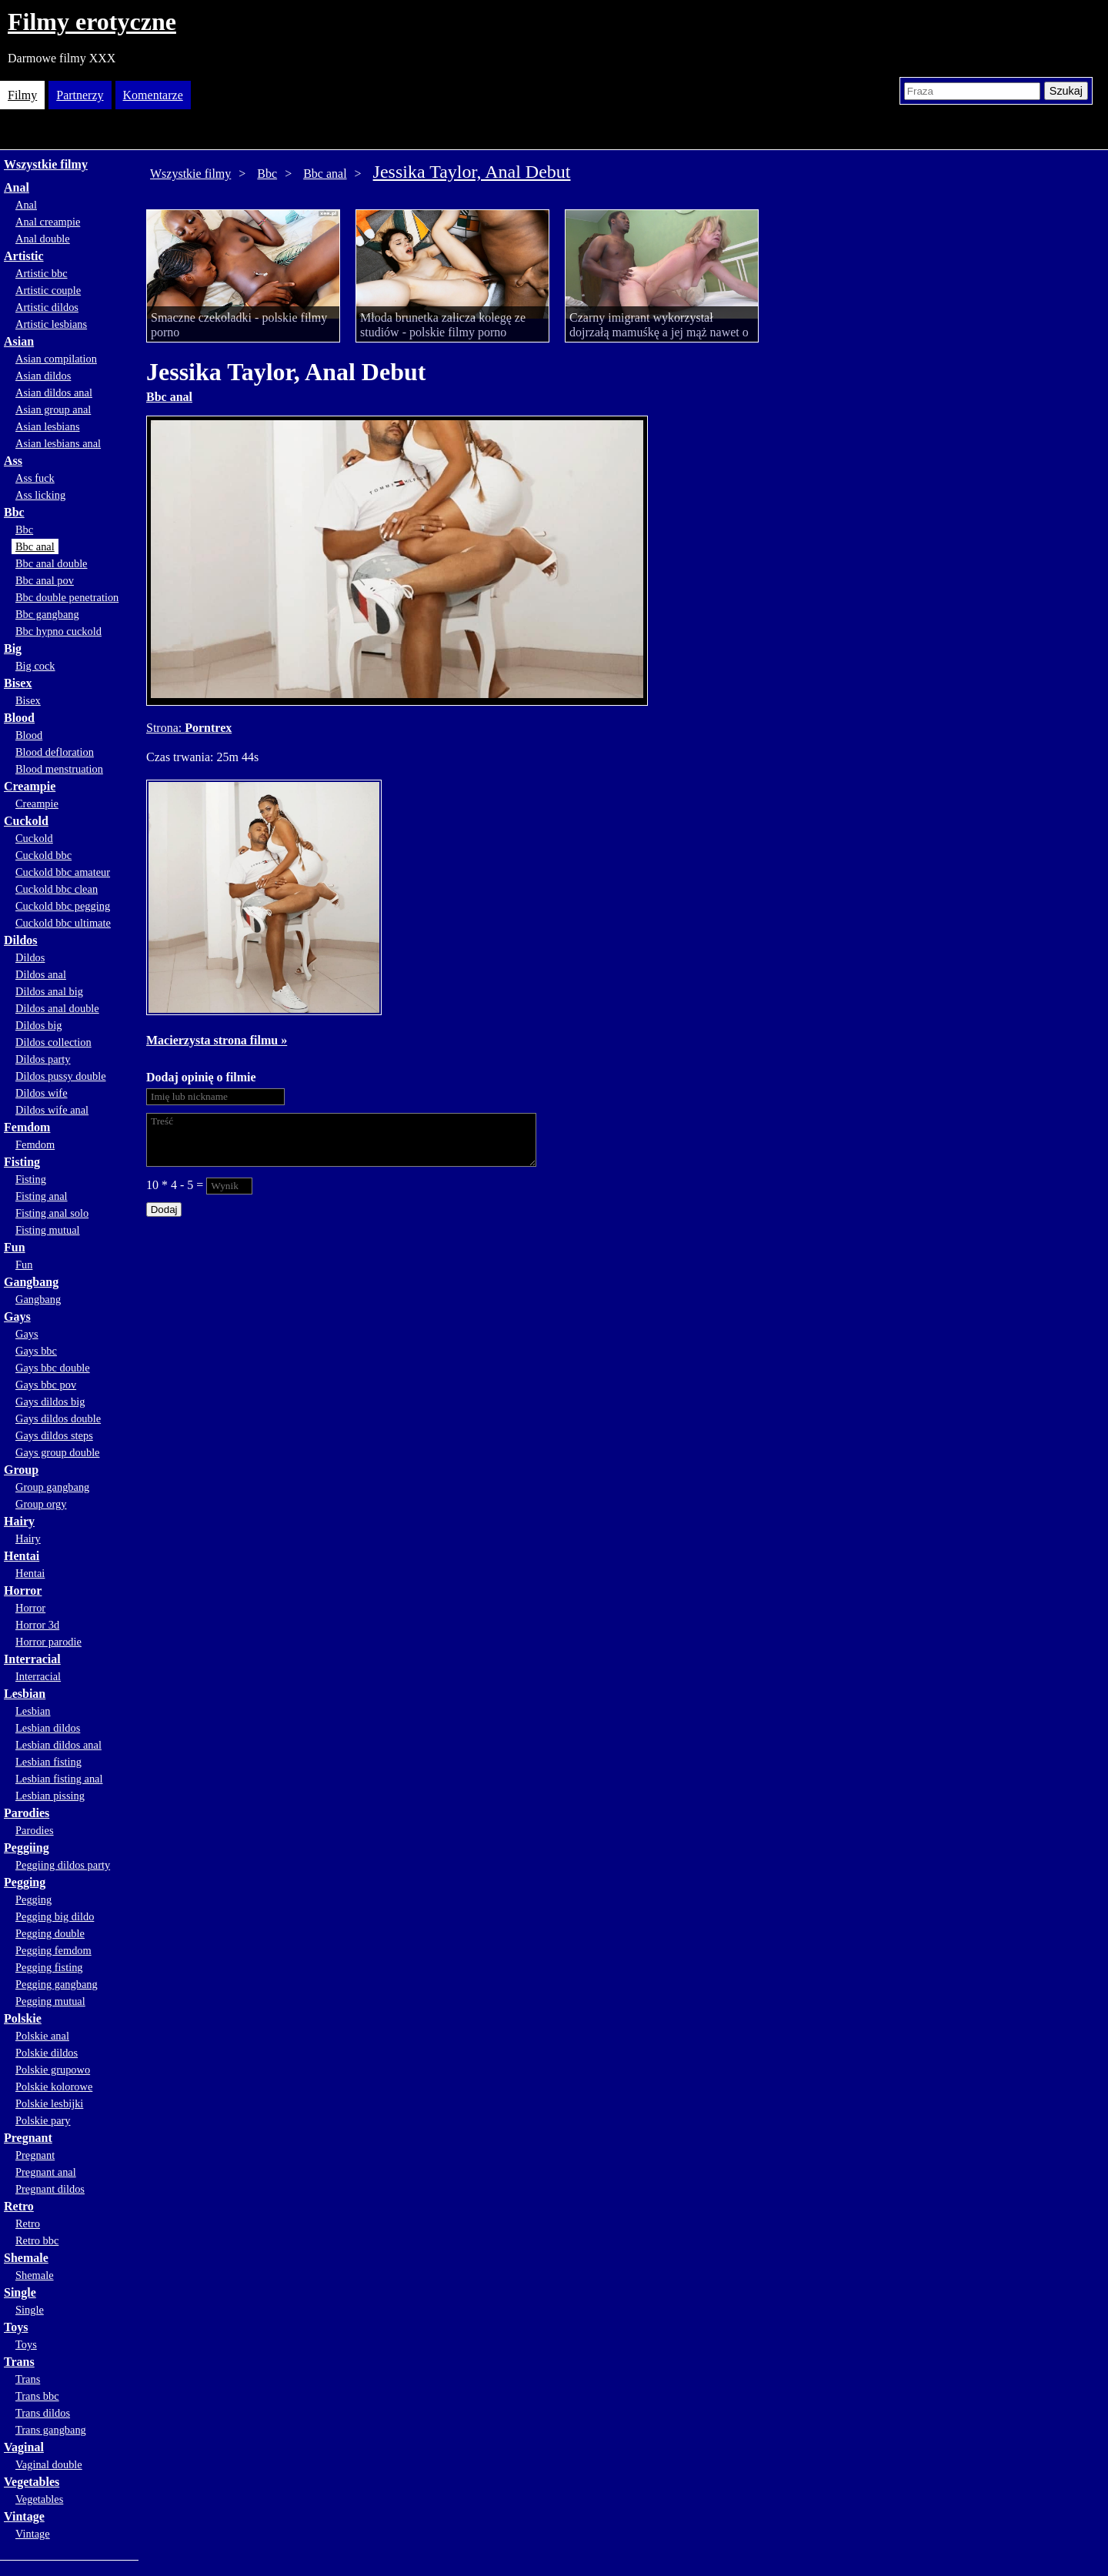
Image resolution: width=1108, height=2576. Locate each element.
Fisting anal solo (51, 1213)
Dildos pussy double (60, 1076)
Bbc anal (35, 546)
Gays (17, 1316)
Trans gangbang (50, 2430)
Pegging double (50, 1933)
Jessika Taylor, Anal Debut (472, 172)
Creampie (29, 786)
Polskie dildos (46, 2052)
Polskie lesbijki (49, 2103)
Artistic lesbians (51, 324)
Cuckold (26, 820)
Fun (14, 1247)
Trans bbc (37, 2396)
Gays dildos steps (54, 1435)
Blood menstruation (59, 769)
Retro (19, 2206)
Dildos (21, 940)
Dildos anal (40, 974)
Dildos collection (53, 1042)
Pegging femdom (53, 1950)
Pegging (24, 1882)
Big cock (35, 666)
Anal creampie (47, 222)
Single (20, 2292)
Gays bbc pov (45, 1384)
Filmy (22, 95)
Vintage (24, 2516)
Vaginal (24, 2447)
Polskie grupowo (52, 2069)
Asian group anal (53, 409)
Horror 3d (37, 1625)
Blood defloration (54, 752)
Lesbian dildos (47, 1728)
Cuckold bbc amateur (62, 872)
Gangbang (31, 1281)
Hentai (21, 1555)
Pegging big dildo (54, 1916)
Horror (23, 1590)
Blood (19, 717)
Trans (19, 2361)
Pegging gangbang (56, 1984)
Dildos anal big (49, 991)
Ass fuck (35, 478)
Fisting (22, 1161)
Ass (13, 460)
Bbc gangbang (47, 614)
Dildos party (43, 1059)
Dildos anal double (57, 1008)
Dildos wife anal (51, 1110)
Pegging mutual (50, 2001)
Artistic (24, 255)
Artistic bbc (41, 273)
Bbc (14, 512)
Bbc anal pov (44, 580)
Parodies (26, 1812)
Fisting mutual (47, 1230)
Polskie (23, 2018)
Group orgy (41, 1504)
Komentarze (153, 95)
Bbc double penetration (66, 597)
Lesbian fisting (48, 1762)
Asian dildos (43, 375)
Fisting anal (41, 1196)
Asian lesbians (47, 426)
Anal (16, 187)
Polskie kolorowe (53, 2086)
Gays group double (57, 1452)
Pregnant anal (45, 2172)
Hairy (19, 1521)
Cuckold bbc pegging (62, 906)
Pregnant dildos (50, 2189)
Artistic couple (48, 290)
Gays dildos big (50, 1401)
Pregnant (28, 2137)
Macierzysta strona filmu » (216, 1040)
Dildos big (38, 1025)
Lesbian (24, 1693)
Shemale (26, 2257)
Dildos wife (41, 1093)
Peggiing (26, 1847)
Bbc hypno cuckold (58, 631)
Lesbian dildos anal (58, 1745)
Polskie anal (42, 2036)
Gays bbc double (52, 1368)
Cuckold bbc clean (56, 889)
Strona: (165, 727)
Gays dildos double (58, 1418)
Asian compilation (56, 358)
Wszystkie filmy (46, 164)
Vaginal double (48, 2464)
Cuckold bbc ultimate (63, 923)
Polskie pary (43, 2120)
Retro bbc (36, 2240)
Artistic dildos (46, 307)
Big (13, 648)
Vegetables (31, 2481)
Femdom (27, 1127)
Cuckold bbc (43, 855)
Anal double (42, 238)
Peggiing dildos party (62, 1865)
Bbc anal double (51, 563)
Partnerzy (79, 95)
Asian (19, 341)
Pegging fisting (49, 1967)
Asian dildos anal (53, 392)
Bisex (18, 683)
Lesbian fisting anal (59, 1778)
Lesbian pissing (50, 1795)
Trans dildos (42, 2413)
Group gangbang (52, 1487)
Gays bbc (36, 1351)
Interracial (32, 1659)
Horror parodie (48, 1641)
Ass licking (40, 495)
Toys (16, 2327)
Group (21, 1469)
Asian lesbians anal (58, 443)
